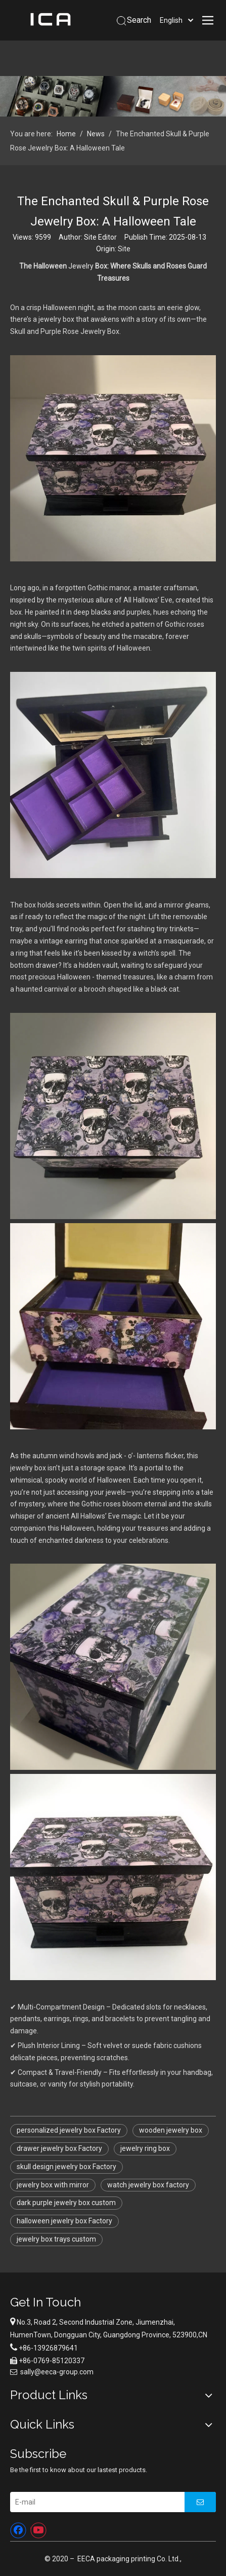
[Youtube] (38, 2530)
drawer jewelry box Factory (59, 2148)
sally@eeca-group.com (57, 2372)
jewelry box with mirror (53, 2185)
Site (124, 249)
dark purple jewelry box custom (66, 2203)
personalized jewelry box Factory (69, 2130)
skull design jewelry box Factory (66, 2167)
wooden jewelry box (170, 2130)
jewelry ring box (145, 2148)
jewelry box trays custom (56, 2239)
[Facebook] (18, 2530)
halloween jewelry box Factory (64, 2221)
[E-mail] (94, 2502)
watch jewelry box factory (148, 2185)
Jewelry (81, 266)
